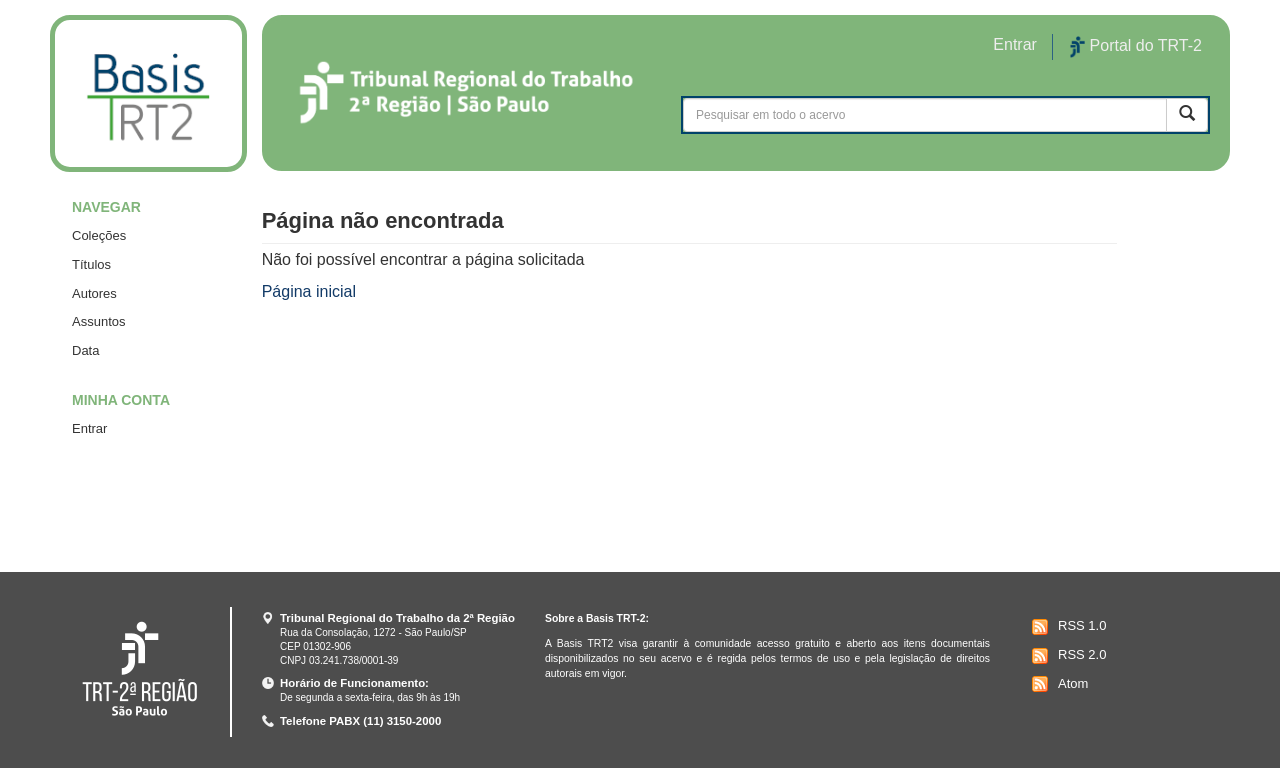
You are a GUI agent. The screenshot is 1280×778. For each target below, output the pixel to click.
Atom (1057, 684)
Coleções (99, 235)
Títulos (91, 264)
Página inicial (309, 291)
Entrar (89, 428)
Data (85, 350)
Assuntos (98, 321)
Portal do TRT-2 (1136, 47)
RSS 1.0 (1066, 627)
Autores (94, 293)
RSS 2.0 (1066, 656)
